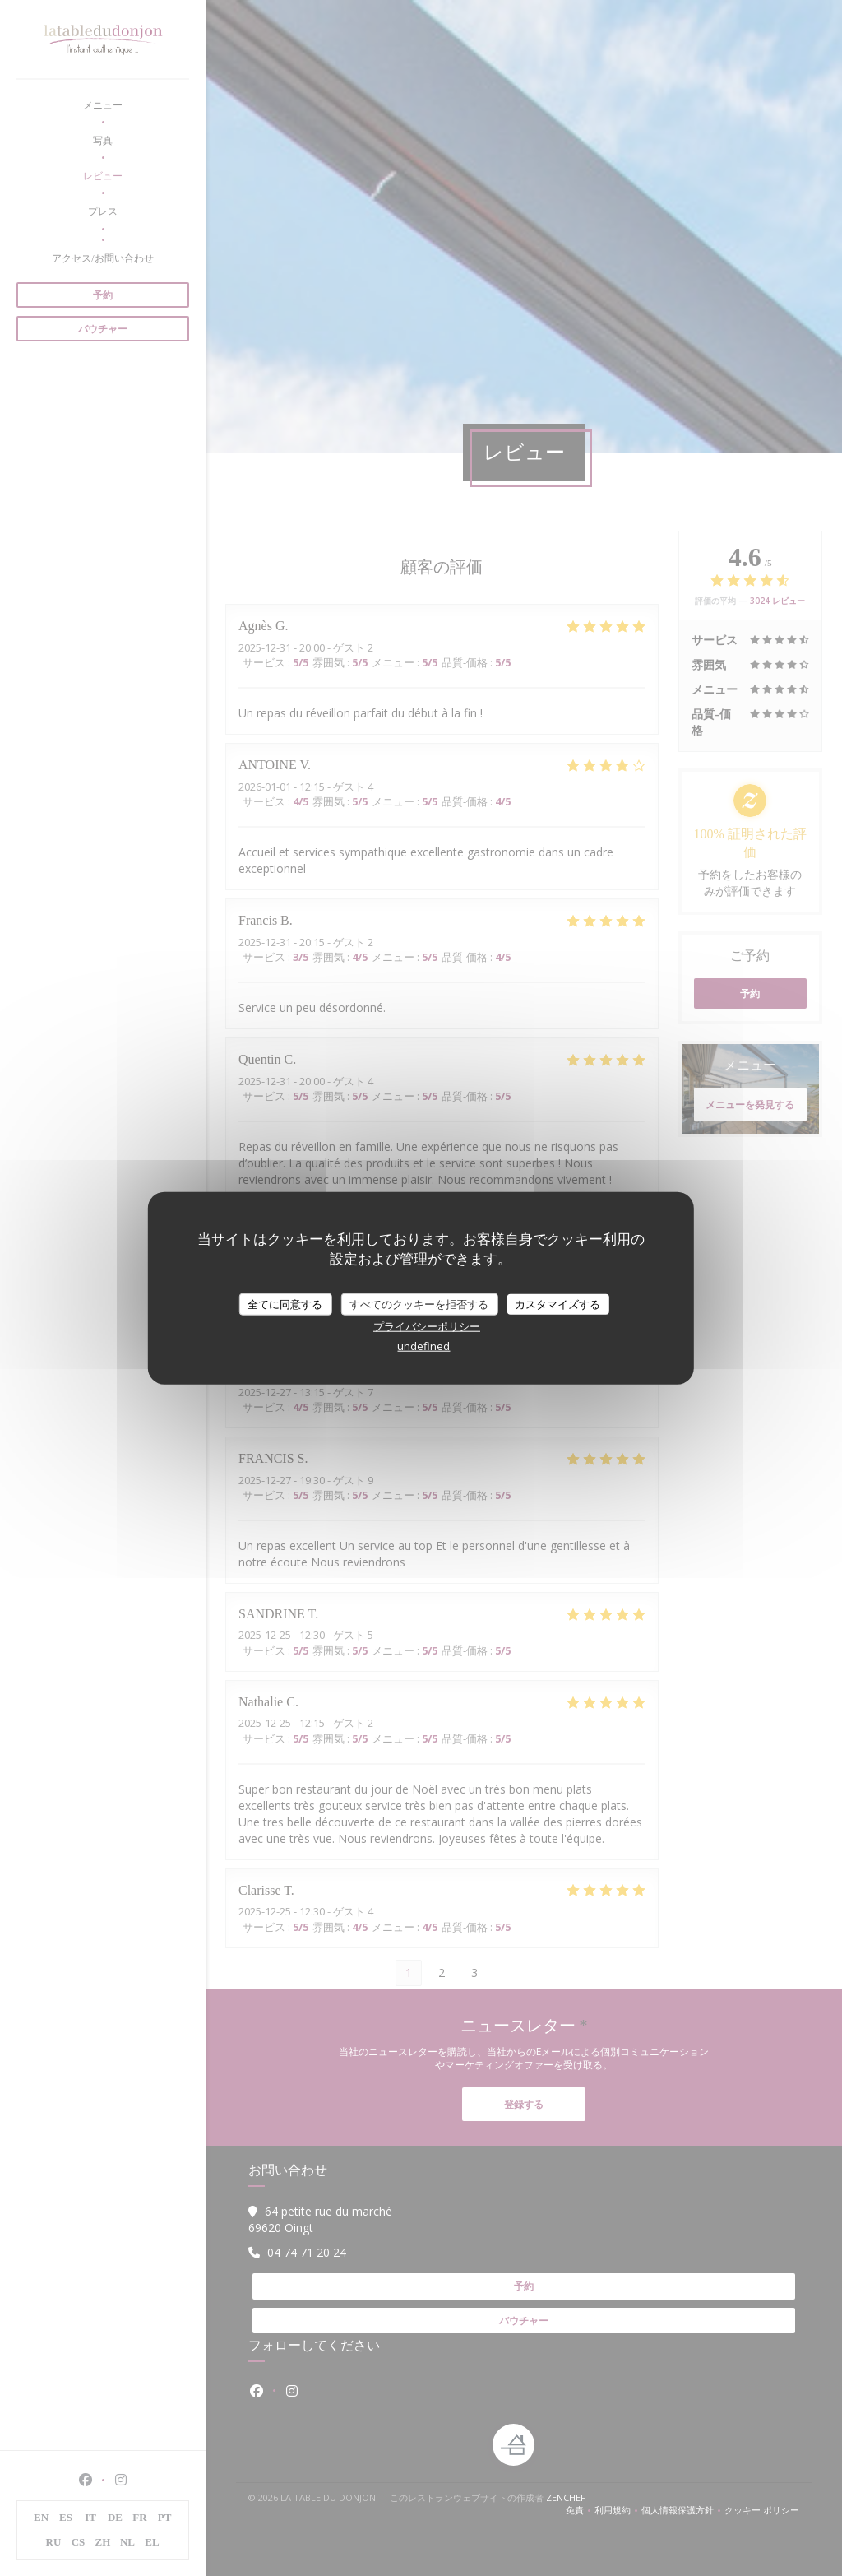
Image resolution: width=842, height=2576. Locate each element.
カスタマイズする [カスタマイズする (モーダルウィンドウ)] (557, 1303)
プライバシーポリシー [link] (426, 1326)
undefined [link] (423, 1346)
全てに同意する (285, 1303)
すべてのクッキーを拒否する (418, 1303)
